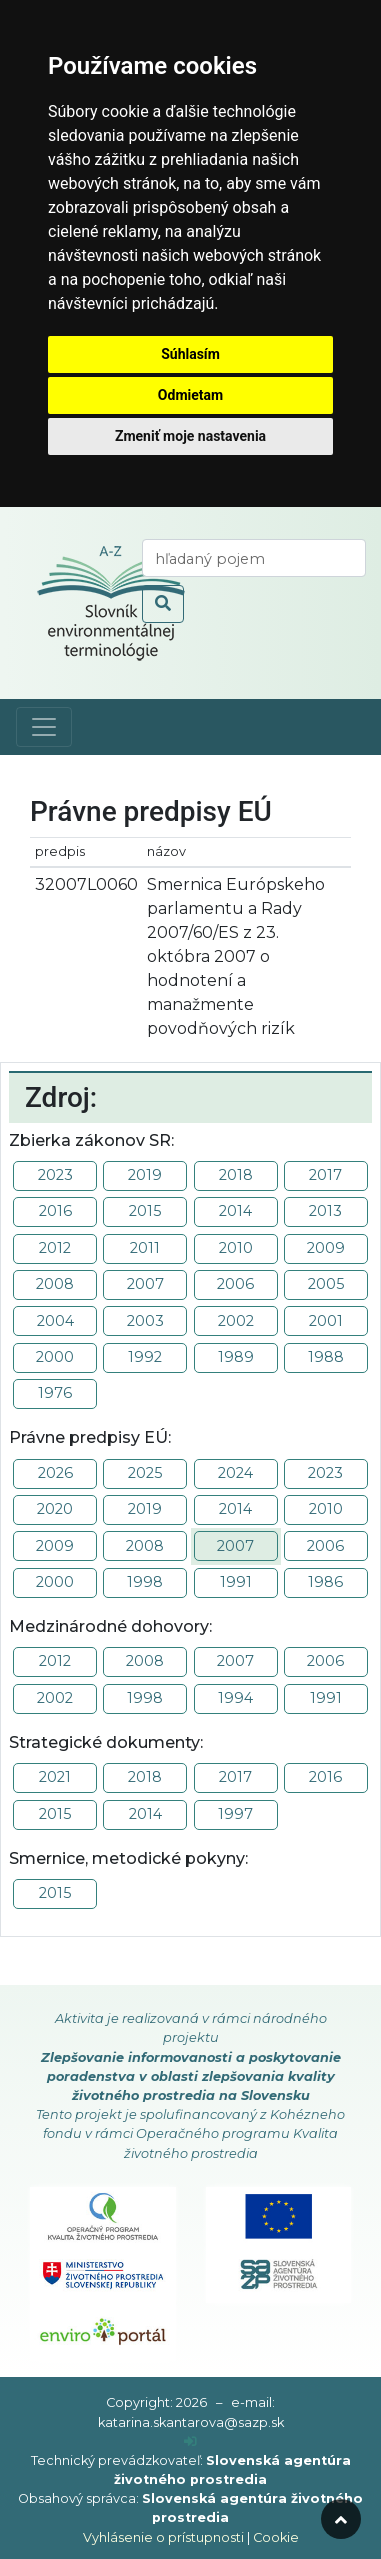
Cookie (276, 2537)
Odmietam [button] (190, 395)
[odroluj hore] (341, 2519)
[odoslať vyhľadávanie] (163, 604)
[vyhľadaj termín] (254, 558)
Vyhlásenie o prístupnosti (163, 2537)
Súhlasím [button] (190, 354)
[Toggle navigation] (44, 727)
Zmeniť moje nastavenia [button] (190, 436)
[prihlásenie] (190, 2441)
